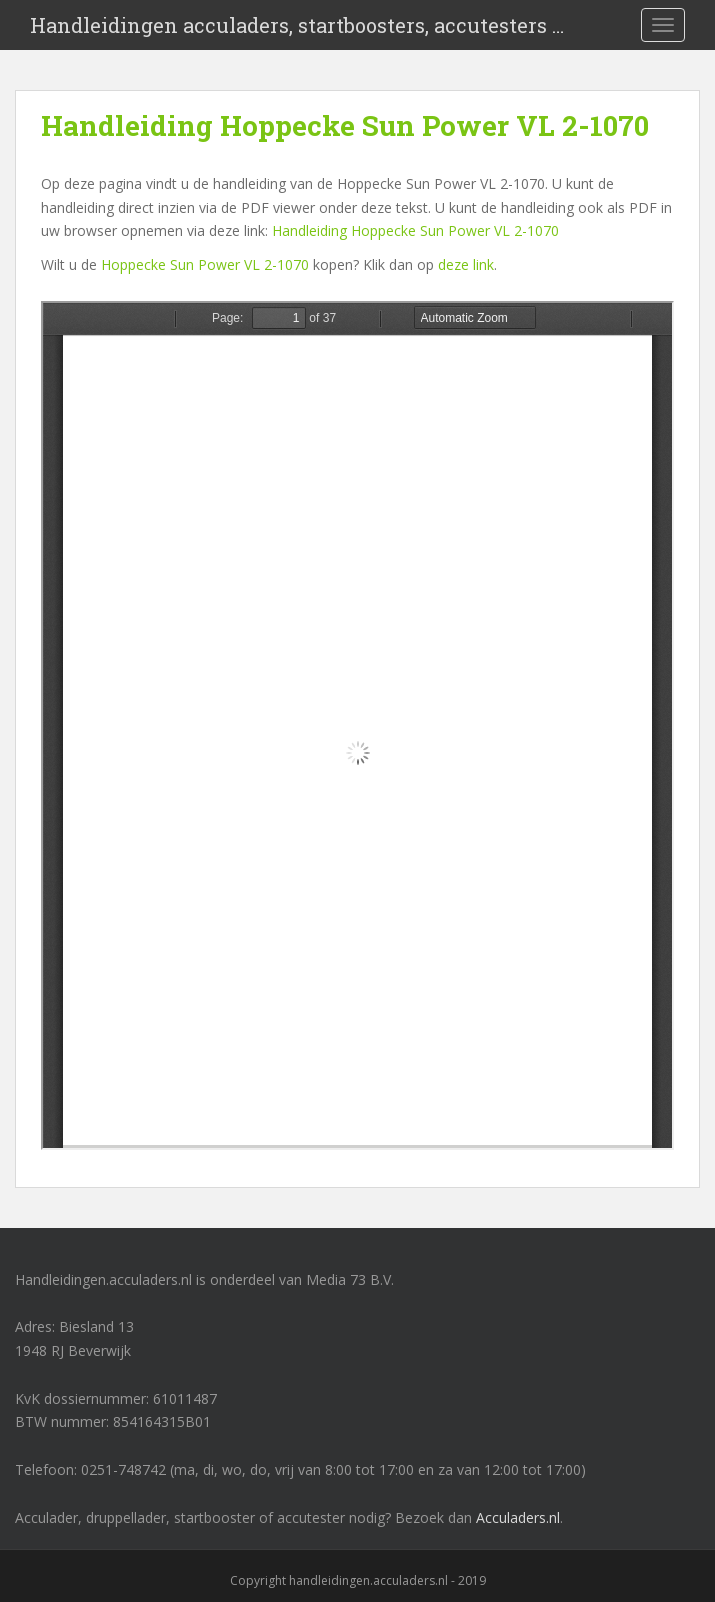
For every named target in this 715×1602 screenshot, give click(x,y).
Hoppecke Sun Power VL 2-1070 (205, 264)
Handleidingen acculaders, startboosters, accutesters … (297, 25)
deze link (466, 264)
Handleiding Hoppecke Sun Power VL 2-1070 (415, 230)
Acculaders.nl (518, 1517)
